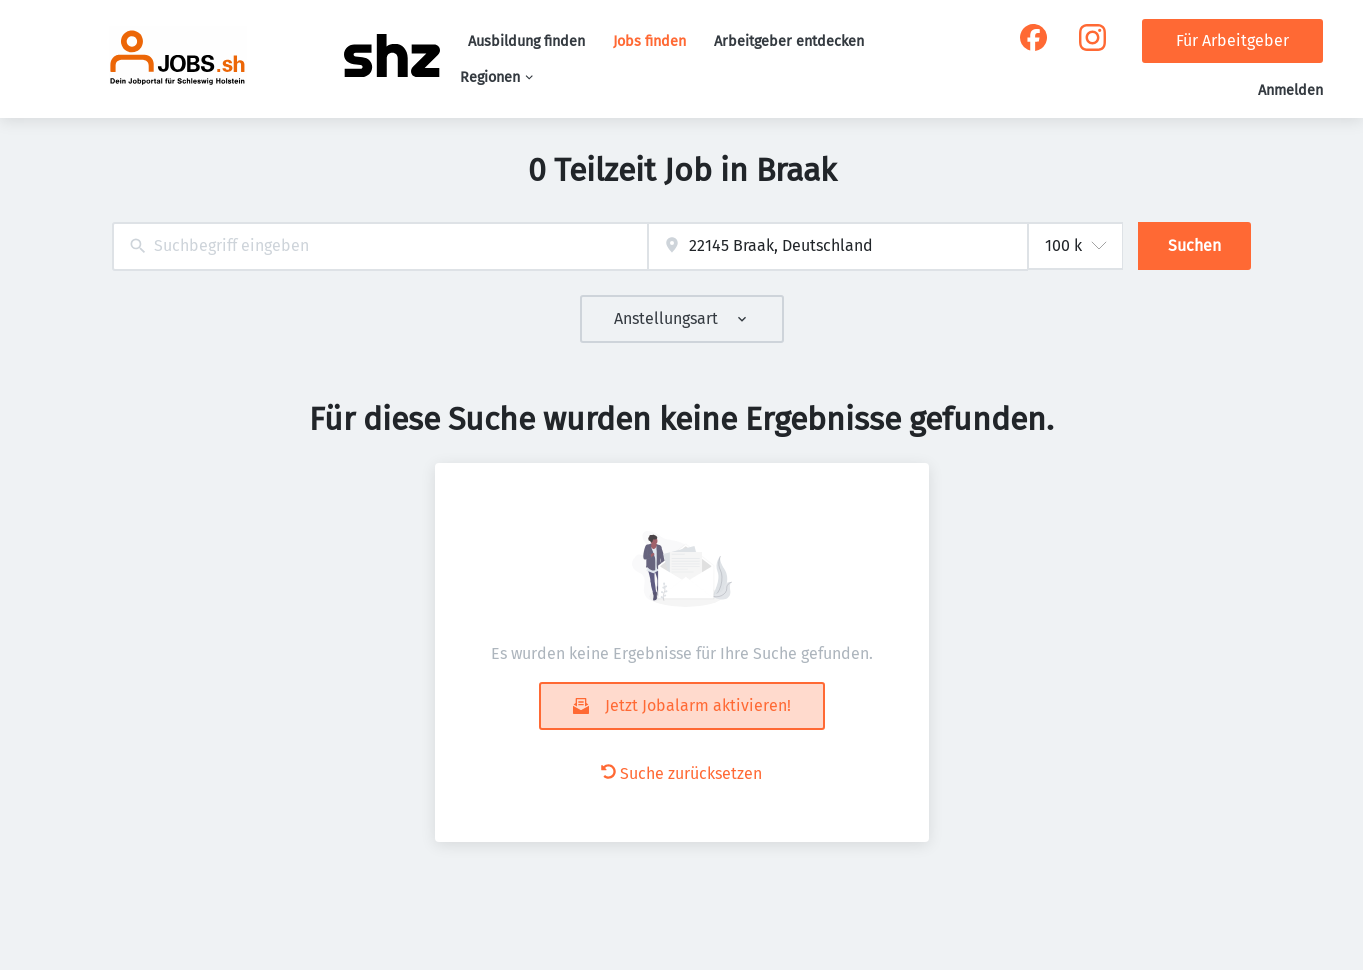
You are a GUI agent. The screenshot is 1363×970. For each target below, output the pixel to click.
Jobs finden (649, 41)
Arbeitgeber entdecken (789, 41)
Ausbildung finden (526, 41)
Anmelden (1290, 90)
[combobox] (380, 246)
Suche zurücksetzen (681, 773)
